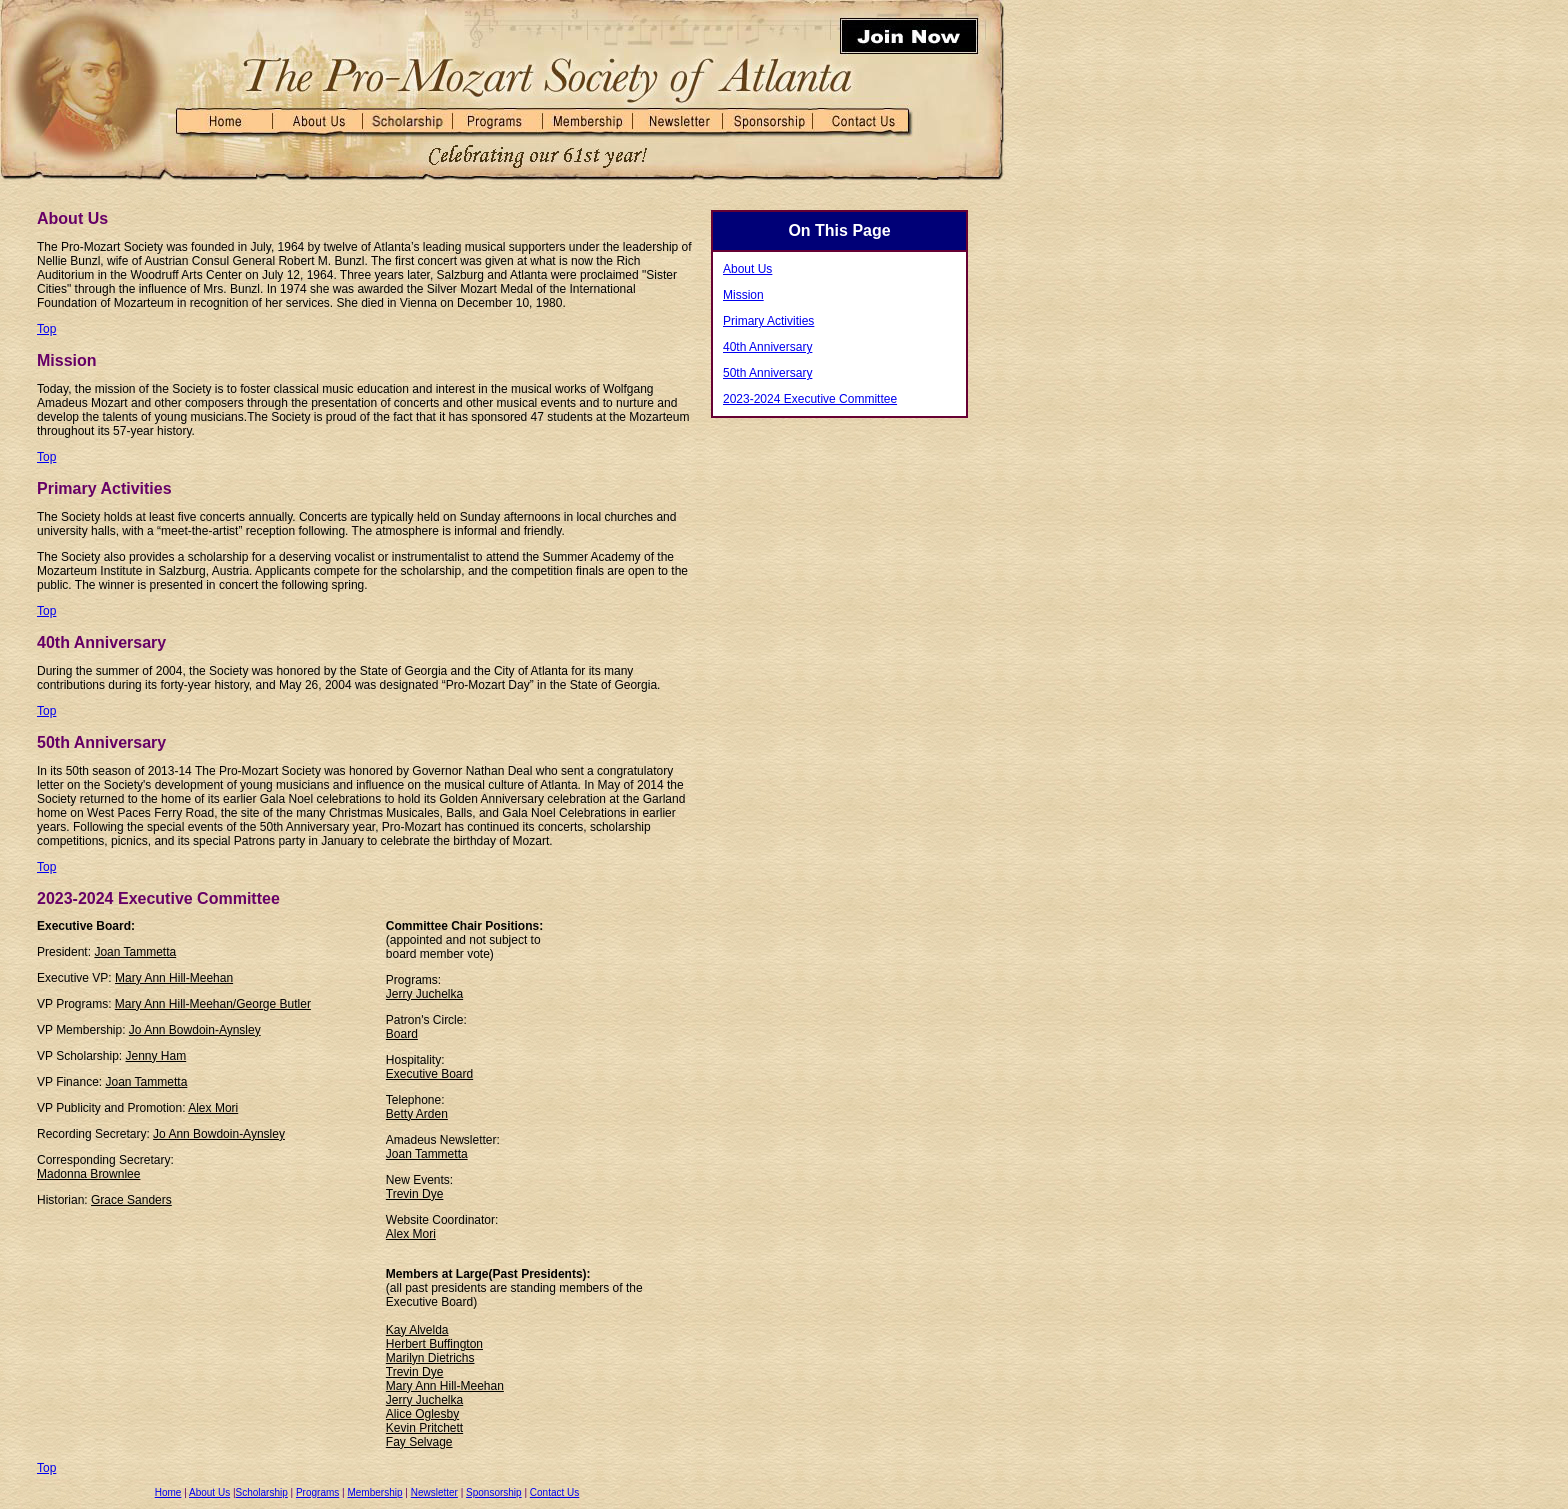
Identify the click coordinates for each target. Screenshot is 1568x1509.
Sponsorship (494, 1492)
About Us (209, 1492)
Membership (374, 1492)
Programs (317, 1492)
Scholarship (262, 1492)
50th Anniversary (767, 373)
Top (46, 329)
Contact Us (554, 1492)
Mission (743, 295)
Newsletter (434, 1492)
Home (168, 1492)
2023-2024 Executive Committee (810, 399)
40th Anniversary (767, 347)
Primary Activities (768, 321)
